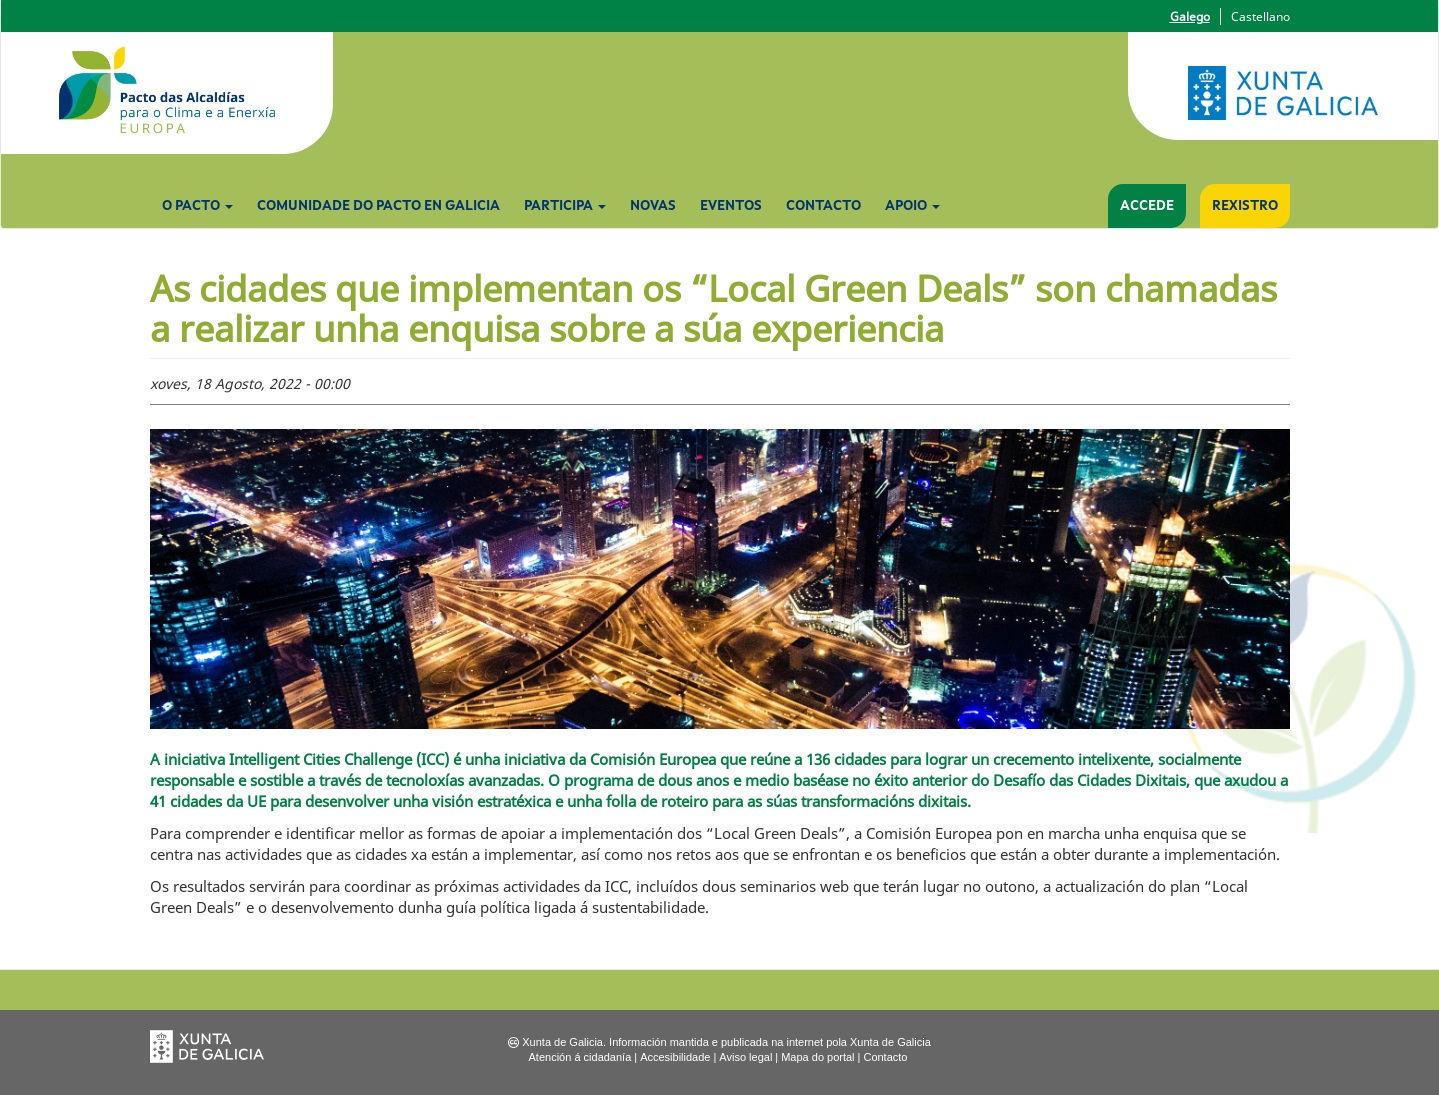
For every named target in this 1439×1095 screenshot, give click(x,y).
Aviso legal (745, 1057)
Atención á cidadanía (580, 1057)
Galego (1190, 16)
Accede (1147, 206)
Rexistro (1245, 206)
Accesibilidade (675, 1057)
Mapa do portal (817, 1057)
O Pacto (197, 206)
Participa (565, 206)
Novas (653, 206)
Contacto (823, 206)
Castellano (1260, 16)
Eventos (731, 206)
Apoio (912, 206)
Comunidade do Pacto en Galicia (378, 206)
